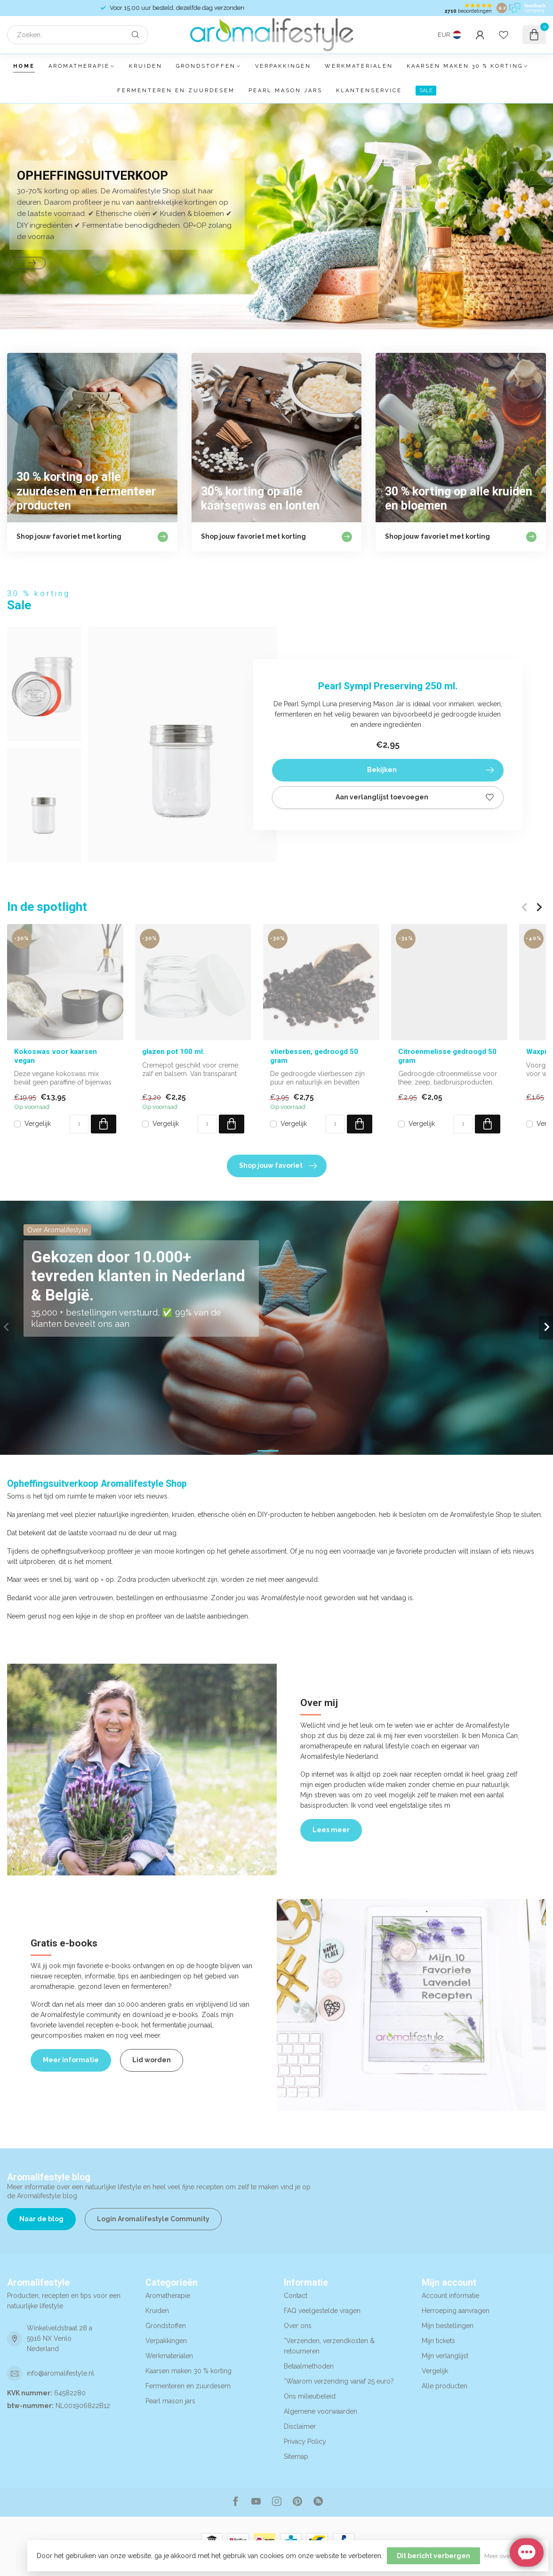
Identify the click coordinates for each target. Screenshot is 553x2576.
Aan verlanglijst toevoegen (415, 797)
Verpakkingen (283, 66)
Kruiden (145, 66)
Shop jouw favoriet (278, 1166)
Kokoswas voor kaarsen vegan (55, 1055)
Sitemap (296, 2456)
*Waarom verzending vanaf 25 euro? (339, 2381)
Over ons (298, 2325)
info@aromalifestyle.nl (60, 2373)
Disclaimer (300, 2426)
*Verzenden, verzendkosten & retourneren (329, 2346)
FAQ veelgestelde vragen (322, 2310)
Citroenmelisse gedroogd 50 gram (447, 1055)
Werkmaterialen (359, 66)
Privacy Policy (305, 2441)
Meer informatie (71, 2060)
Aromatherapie (79, 66)
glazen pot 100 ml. (173, 1051)
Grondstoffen (206, 66)
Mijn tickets (438, 2341)
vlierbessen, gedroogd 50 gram (314, 1055)
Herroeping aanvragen (455, 2310)
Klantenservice (369, 91)
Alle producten (444, 2386)
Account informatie (450, 2295)
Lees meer (331, 1830)
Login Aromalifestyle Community (153, 2219)
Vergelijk (37, 1123)
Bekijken (430, 770)
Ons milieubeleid (310, 2396)
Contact (295, 2295)
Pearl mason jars (285, 91)
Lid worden (151, 2060)
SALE (426, 91)
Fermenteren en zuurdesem (176, 91)
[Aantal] (79, 1124)
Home (24, 66)
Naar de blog (41, 2219)
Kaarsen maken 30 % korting (465, 66)
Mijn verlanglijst (445, 2356)
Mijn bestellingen (447, 2325)
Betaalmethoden (309, 2366)
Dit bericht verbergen (433, 2556)
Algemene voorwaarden (320, 2411)
